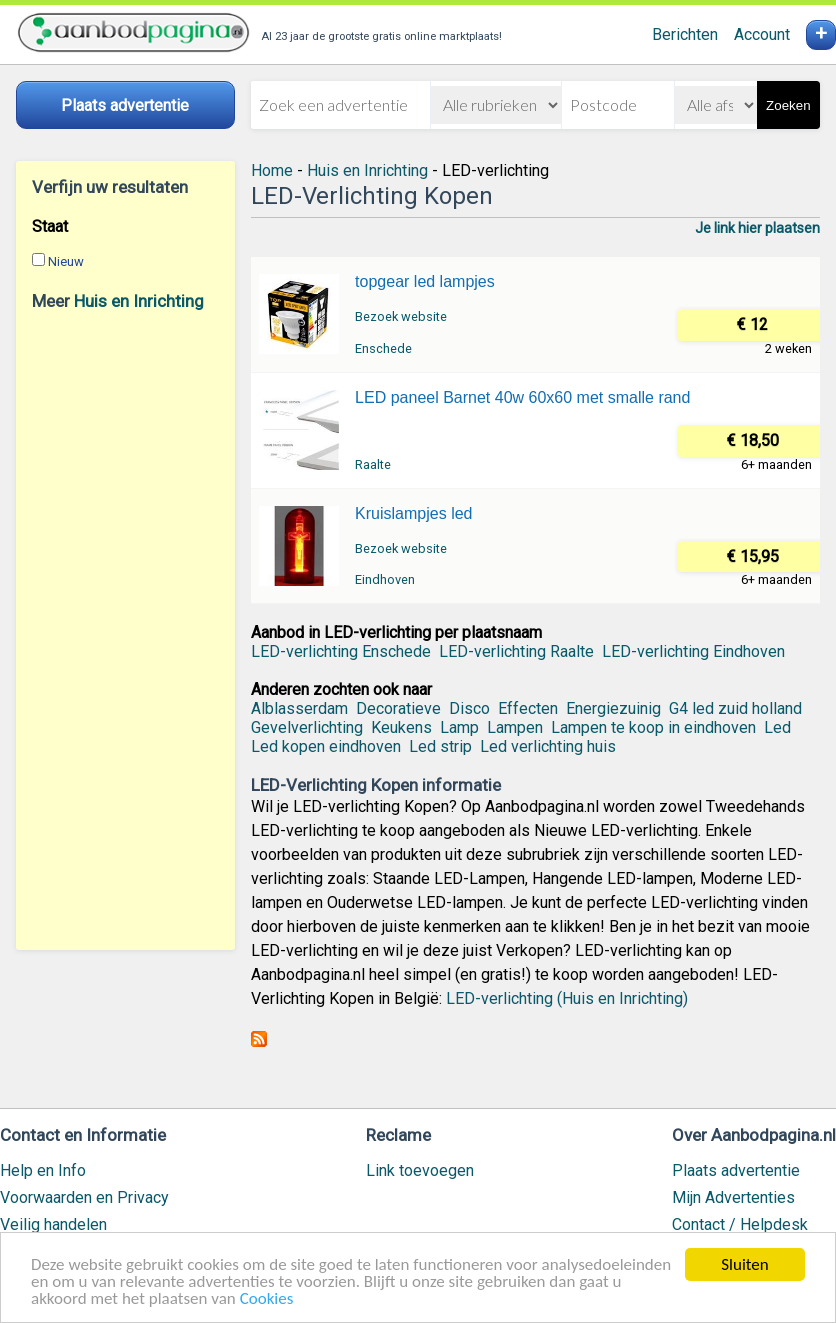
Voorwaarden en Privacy (84, 1197)
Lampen (515, 727)
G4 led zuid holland (735, 708)
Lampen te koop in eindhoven (653, 727)
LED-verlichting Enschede (341, 651)
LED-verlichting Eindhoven (693, 651)
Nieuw (66, 261)
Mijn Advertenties (733, 1197)
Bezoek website (401, 316)
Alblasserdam (299, 708)
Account (762, 34)
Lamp (459, 727)
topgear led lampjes (425, 281)
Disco (469, 708)
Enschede (383, 348)
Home (272, 170)
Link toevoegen (420, 1170)
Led (777, 727)
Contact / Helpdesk (740, 1224)
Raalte (373, 464)
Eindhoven (385, 579)
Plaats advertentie (736, 1170)
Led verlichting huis (548, 746)
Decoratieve (398, 708)
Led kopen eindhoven (326, 746)
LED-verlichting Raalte (516, 651)
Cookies (267, 1299)
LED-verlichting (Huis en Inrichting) (567, 998)
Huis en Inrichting (139, 301)
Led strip (440, 746)
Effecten (528, 708)
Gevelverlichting (307, 727)
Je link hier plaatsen (757, 228)
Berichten (685, 34)
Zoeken (788, 105)
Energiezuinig (613, 708)
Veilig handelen (53, 1224)
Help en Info (43, 1170)
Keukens (401, 727)
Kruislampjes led (413, 513)
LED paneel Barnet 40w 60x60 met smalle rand (522, 397)
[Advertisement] (125, 630)
